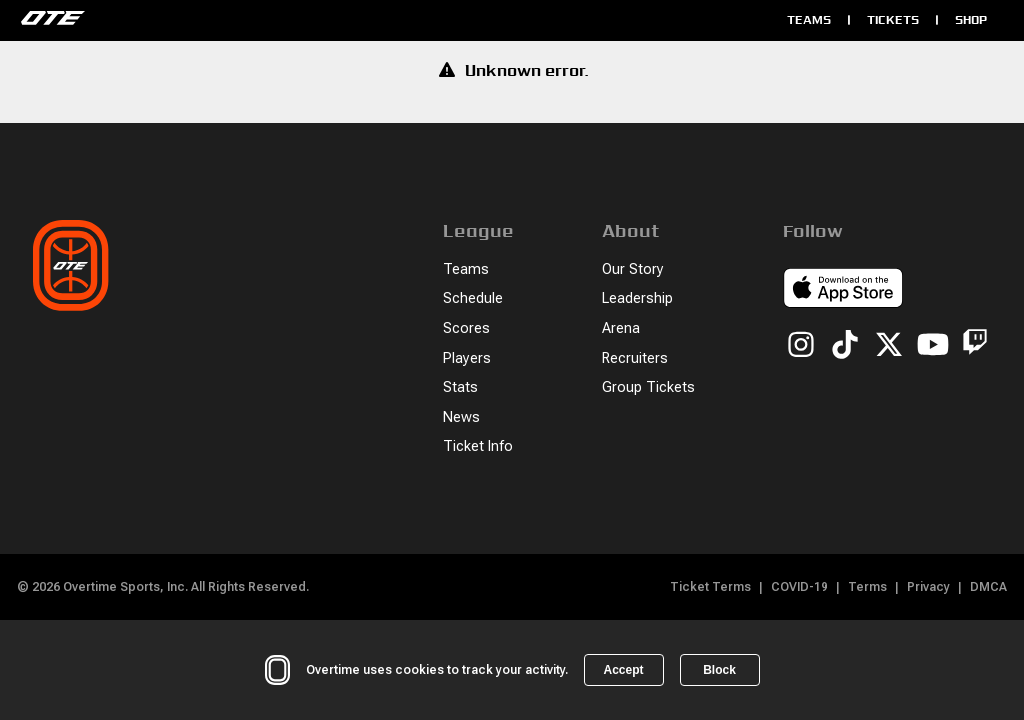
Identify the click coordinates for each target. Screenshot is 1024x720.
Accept (623, 670)
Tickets (893, 19)
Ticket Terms (710, 587)
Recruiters (635, 358)
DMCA (988, 587)
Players (467, 358)
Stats (460, 387)
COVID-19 (799, 587)
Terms (867, 587)
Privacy (928, 587)
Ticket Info (478, 446)
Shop (971, 19)
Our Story (633, 269)
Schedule (473, 298)
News (461, 417)
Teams (809, 19)
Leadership (637, 298)
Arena (621, 328)
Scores (466, 328)
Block (719, 670)
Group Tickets (648, 387)
